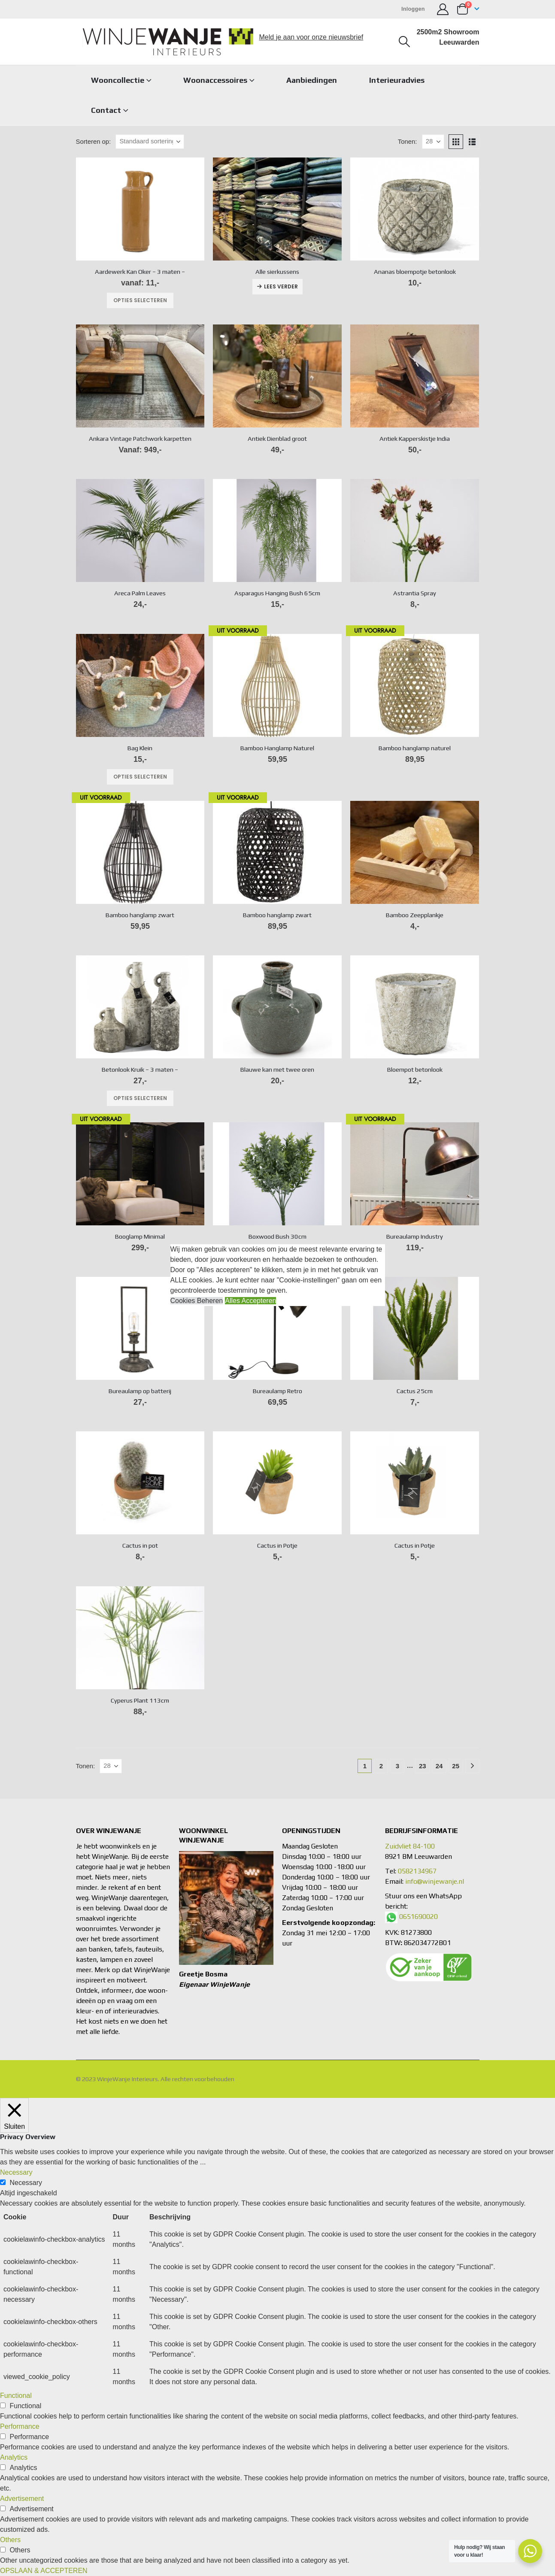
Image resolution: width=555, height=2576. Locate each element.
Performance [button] (19, 2426)
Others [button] (10, 2539)
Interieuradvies (397, 80)
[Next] (472, 1766)
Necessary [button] (16, 2172)
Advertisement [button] (22, 2498)
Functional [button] (16, 2395)
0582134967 (417, 1871)
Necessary (25, 2182)
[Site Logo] (168, 41)
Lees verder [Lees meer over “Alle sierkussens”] (281, 286)
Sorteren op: (93, 141)
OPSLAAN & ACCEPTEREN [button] (44, 2570)
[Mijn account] (443, 9)
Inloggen (413, 9)
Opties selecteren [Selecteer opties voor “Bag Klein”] (140, 776)
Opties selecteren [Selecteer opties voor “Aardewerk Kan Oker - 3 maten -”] (140, 300)
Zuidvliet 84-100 (410, 1846)
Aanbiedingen (311, 80)
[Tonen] (433, 141)
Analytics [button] (13, 2457)
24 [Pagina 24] (439, 1766)
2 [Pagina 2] (381, 1766)
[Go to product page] (140, 209)
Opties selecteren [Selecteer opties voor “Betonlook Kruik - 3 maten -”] (140, 1098)
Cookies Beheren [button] (196, 1300)
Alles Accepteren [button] (250, 1300)
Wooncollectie (117, 80)
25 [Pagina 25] (455, 1766)
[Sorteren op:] (149, 141)
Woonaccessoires (215, 80)
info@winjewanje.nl (434, 1881)
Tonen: (407, 141)
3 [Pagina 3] (397, 1766)
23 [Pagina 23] (422, 1766)
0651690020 (418, 1917)
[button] (404, 41)
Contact (106, 110)
